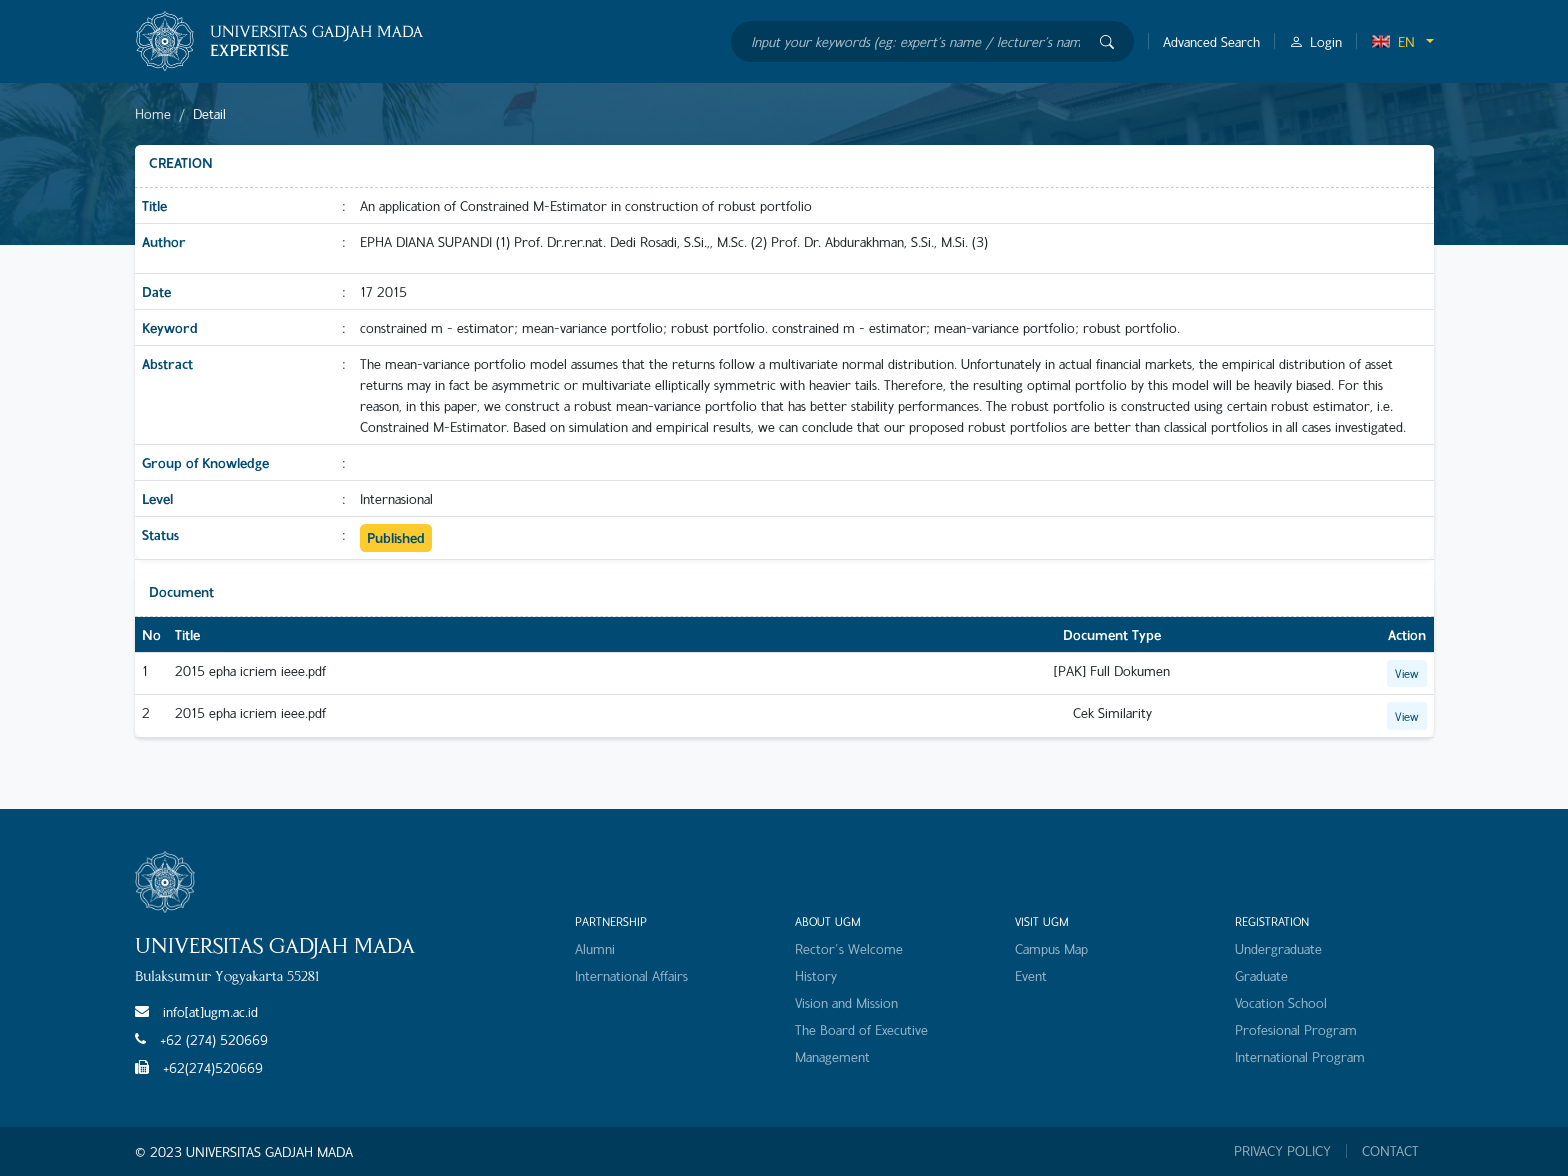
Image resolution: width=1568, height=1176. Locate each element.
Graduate (1261, 975)
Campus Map (1051, 948)
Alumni (595, 948)
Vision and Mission (846, 1002)
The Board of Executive (861, 1029)
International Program (1300, 1056)
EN (1393, 41)
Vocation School (1281, 1002)
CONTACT (1390, 1151)
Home (153, 113)
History (816, 975)
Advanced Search (1211, 41)
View (1407, 673)
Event (1031, 975)
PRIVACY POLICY (1282, 1151)
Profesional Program (1296, 1029)
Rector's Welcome (849, 948)
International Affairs (631, 975)
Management (832, 1056)
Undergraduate (1278, 948)
